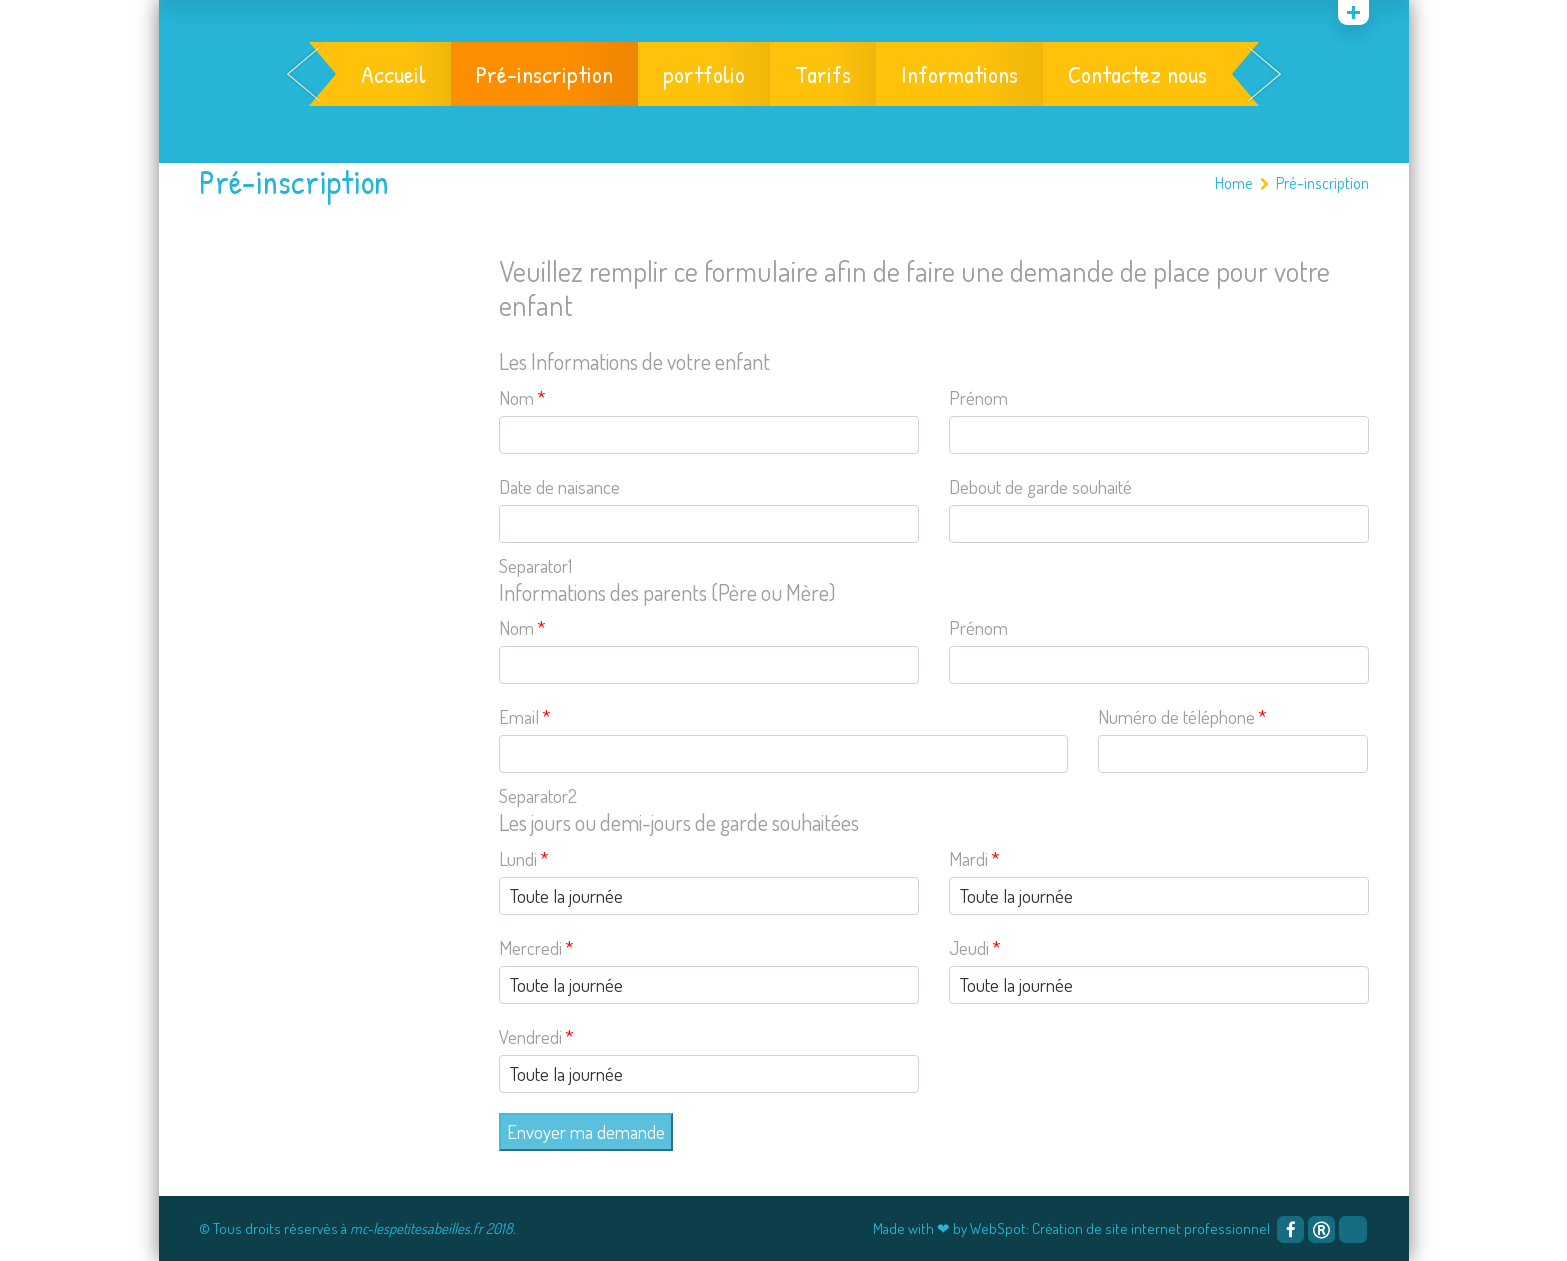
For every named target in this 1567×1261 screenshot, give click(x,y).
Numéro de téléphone (1182, 716)
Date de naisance (559, 486)
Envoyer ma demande (586, 1131)
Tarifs (823, 74)
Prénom (978, 397)
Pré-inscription (544, 74)
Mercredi (536, 947)
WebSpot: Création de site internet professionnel (1120, 1228)
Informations (959, 74)
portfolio (704, 74)
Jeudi (975, 947)
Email (525, 716)
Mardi (974, 858)
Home (1234, 182)
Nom (522, 397)
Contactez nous (1137, 74)
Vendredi (536, 1036)
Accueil (393, 74)
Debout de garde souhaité (1040, 486)
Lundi (524, 858)
